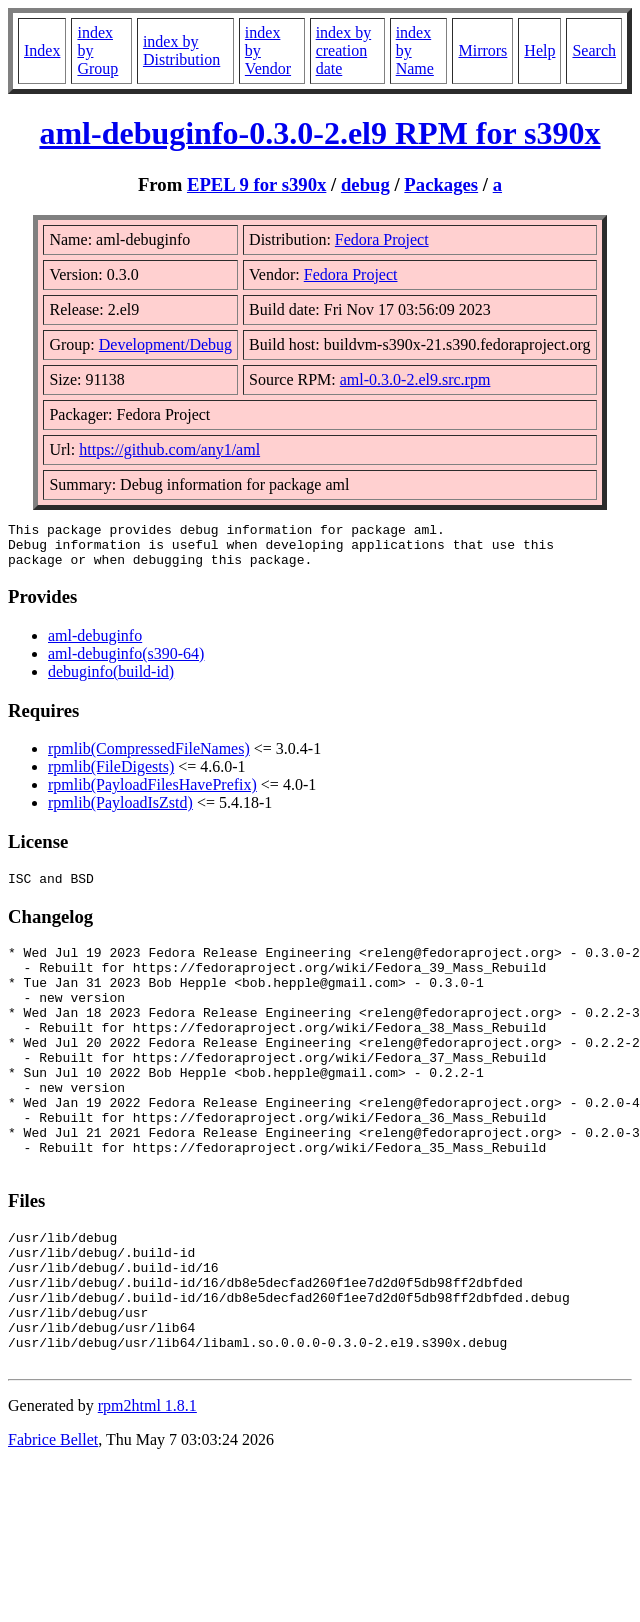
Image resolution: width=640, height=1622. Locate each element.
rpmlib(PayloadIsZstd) (120, 811)
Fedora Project (382, 239)
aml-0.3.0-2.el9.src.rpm (415, 379)
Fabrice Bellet (53, 1523)
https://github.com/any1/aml (169, 449)
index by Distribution (181, 50)
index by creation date (344, 50)
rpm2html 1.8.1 (147, 1489)
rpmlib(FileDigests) (111, 775)
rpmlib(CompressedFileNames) (149, 757)
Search (594, 50)
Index (42, 50)
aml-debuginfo (95, 644)
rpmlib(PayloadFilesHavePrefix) (152, 793)
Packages (441, 184)
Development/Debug (165, 344)
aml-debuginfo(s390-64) (126, 662)
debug (365, 184)
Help (539, 50)
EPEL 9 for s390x (256, 184)
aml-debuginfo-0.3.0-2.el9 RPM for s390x (319, 133)
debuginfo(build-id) (111, 680)
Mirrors (482, 50)
